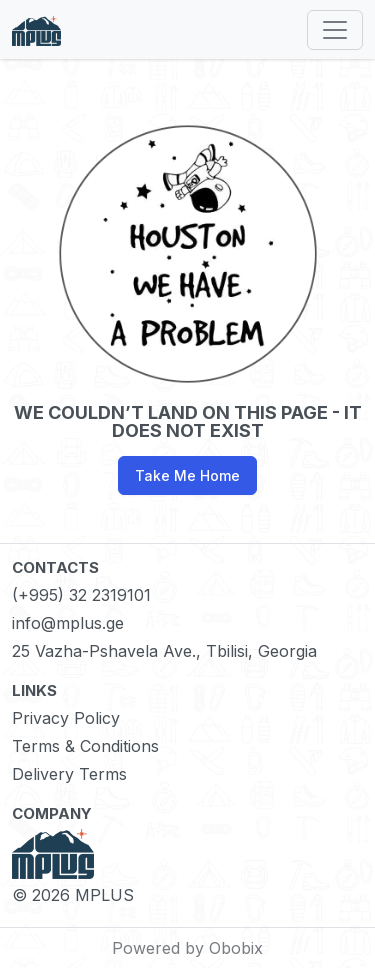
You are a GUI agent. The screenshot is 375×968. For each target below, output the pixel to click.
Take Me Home (187, 475)
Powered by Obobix (187, 948)
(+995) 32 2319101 (81, 595)
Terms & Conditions (85, 746)
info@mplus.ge (68, 623)
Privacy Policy (66, 718)
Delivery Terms (69, 774)
